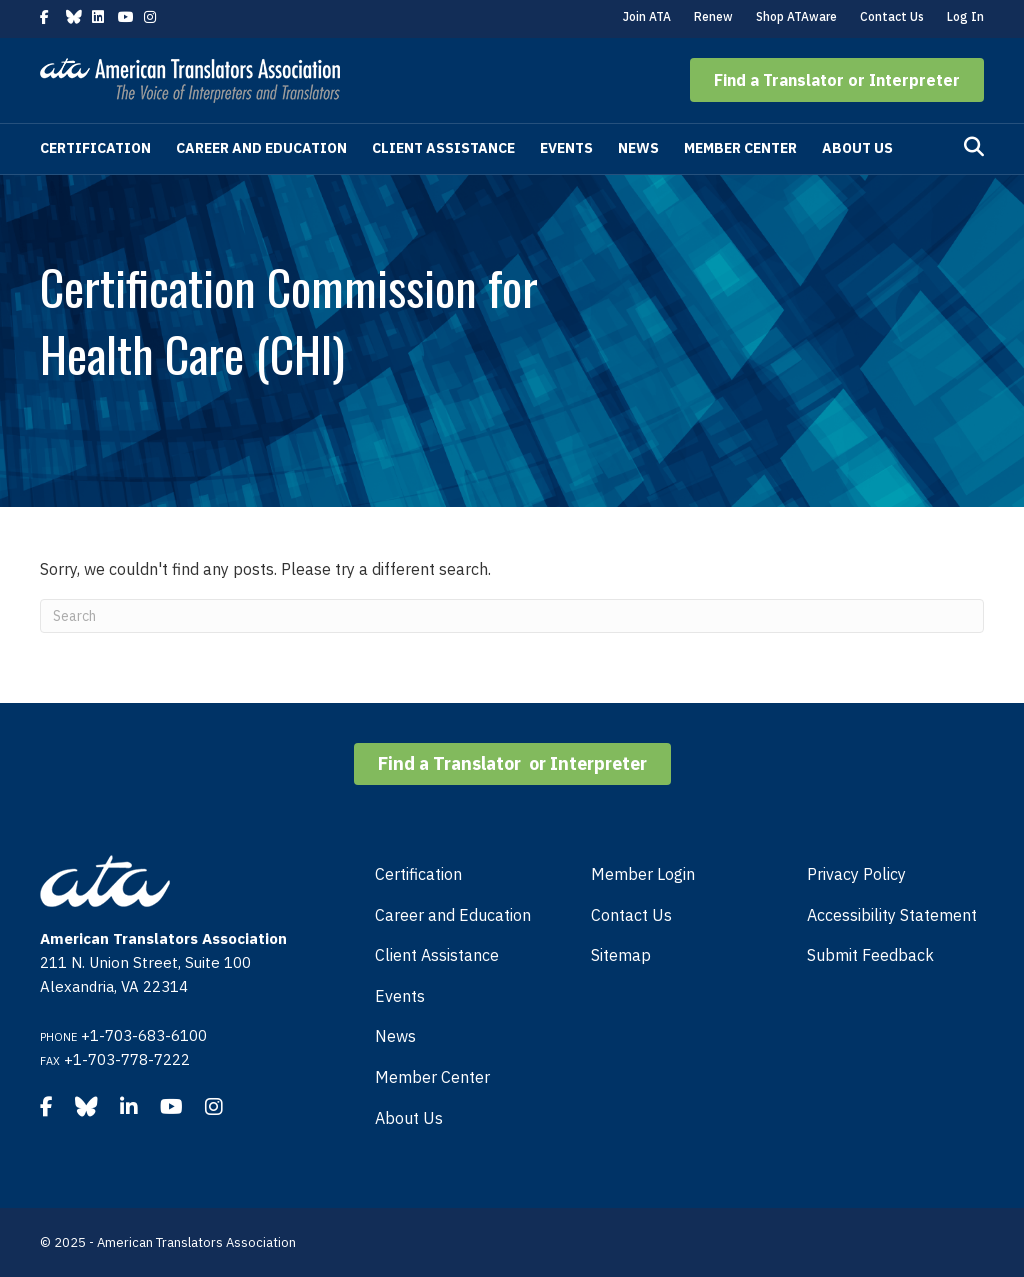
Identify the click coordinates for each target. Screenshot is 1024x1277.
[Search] (974, 147)
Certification (95, 148)
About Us (857, 148)
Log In (965, 16)
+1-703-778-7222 (127, 1059)
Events (566, 148)
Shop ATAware (796, 16)
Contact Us (892, 16)
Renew (713, 16)
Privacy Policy (856, 874)
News (638, 148)
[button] (837, 80)
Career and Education (261, 148)
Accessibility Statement (892, 915)
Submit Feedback (870, 955)
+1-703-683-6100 (144, 1035)
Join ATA (647, 16)
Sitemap (621, 955)
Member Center (740, 148)
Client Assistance (443, 148)
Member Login (643, 874)
